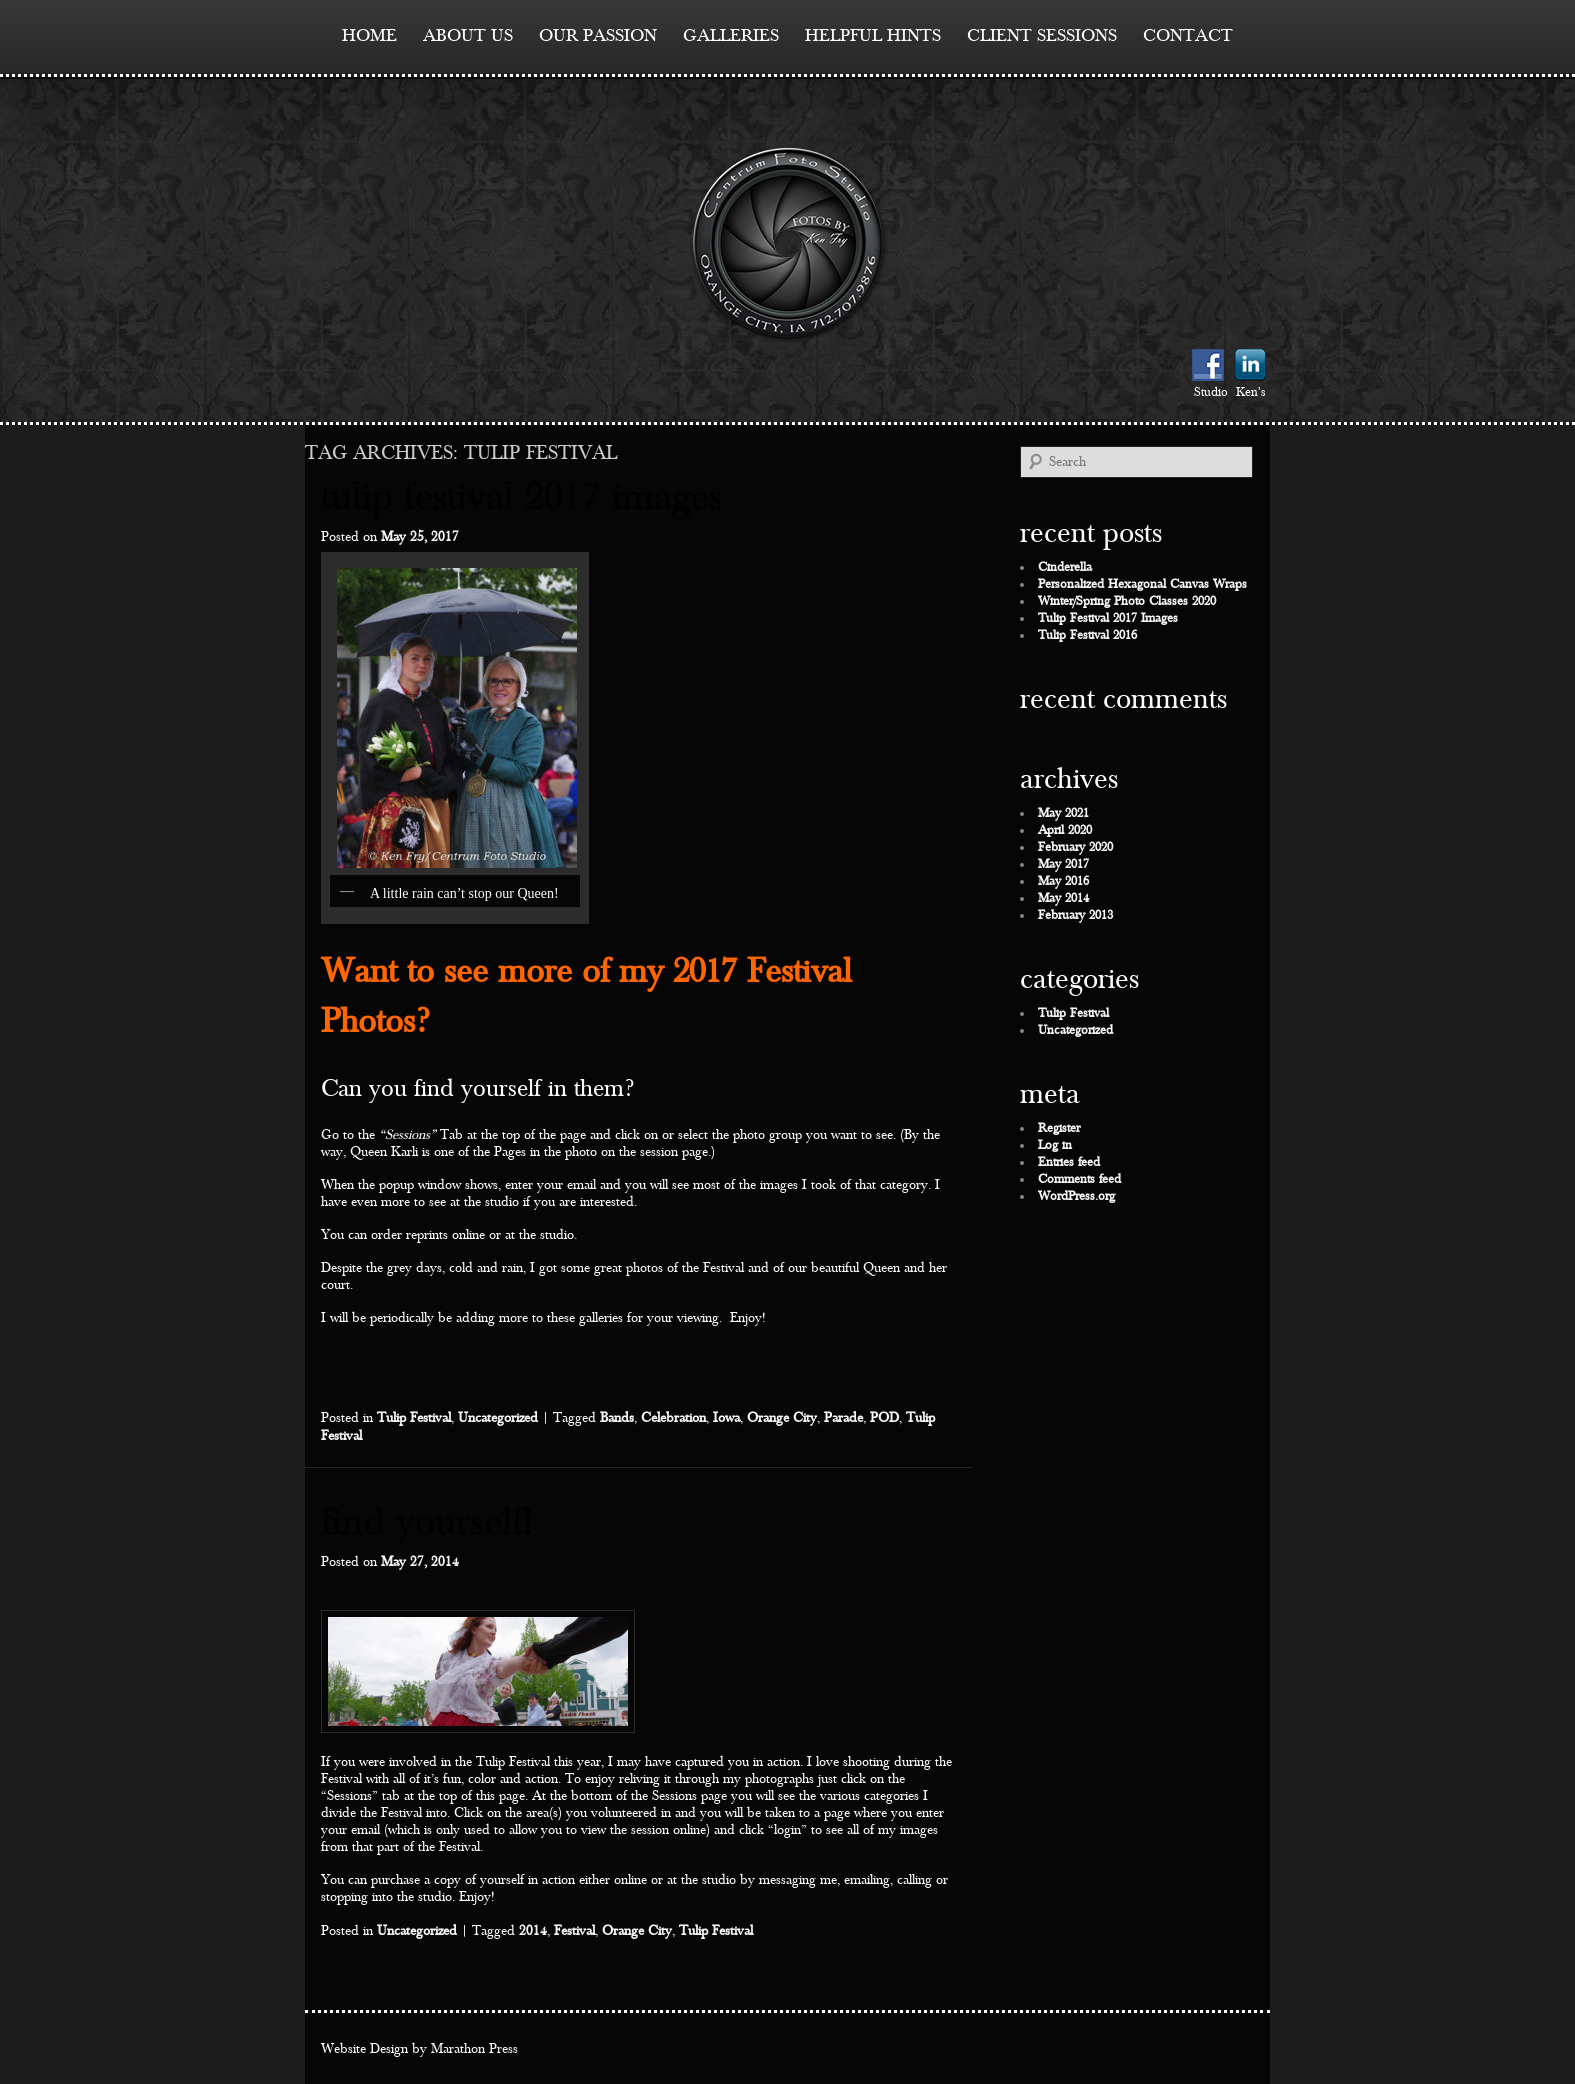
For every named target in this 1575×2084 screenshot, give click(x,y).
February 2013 (1075, 915)
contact (1188, 35)
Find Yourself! (427, 1522)
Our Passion (598, 35)
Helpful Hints (873, 35)
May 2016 (1063, 881)
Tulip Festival (414, 1418)
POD (884, 1418)
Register (1059, 1128)
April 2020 (1065, 830)
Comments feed (1079, 1179)
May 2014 (1063, 898)
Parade (843, 1418)
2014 (533, 1931)
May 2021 (1063, 813)
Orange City (782, 1418)
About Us (468, 35)
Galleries (731, 35)
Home (369, 35)
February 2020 (1075, 847)
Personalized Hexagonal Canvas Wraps (1142, 584)
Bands (617, 1418)
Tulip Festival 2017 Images (522, 497)
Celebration (673, 1418)
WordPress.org (1076, 1196)
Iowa (726, 1418)
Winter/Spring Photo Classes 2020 (1127, 601)
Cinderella (1065, 567)
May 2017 (1063, 864)
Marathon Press (474, 2049)
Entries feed (1069, 1162)
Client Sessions (1042, 35)
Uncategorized (498, 1418)
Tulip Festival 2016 (1087, 635)
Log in (1055, 1145)
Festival (574, 1931)
